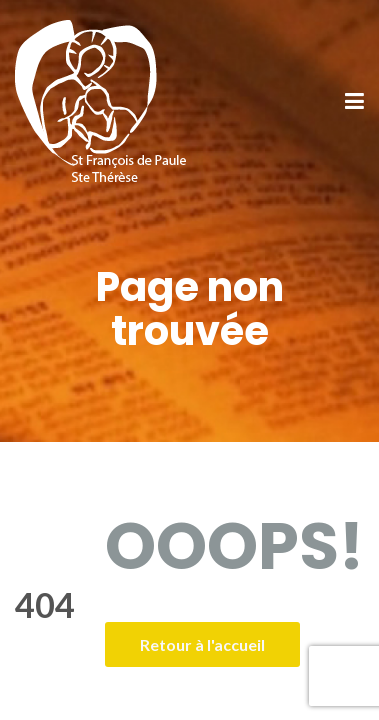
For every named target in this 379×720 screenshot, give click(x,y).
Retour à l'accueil (202, 644)
